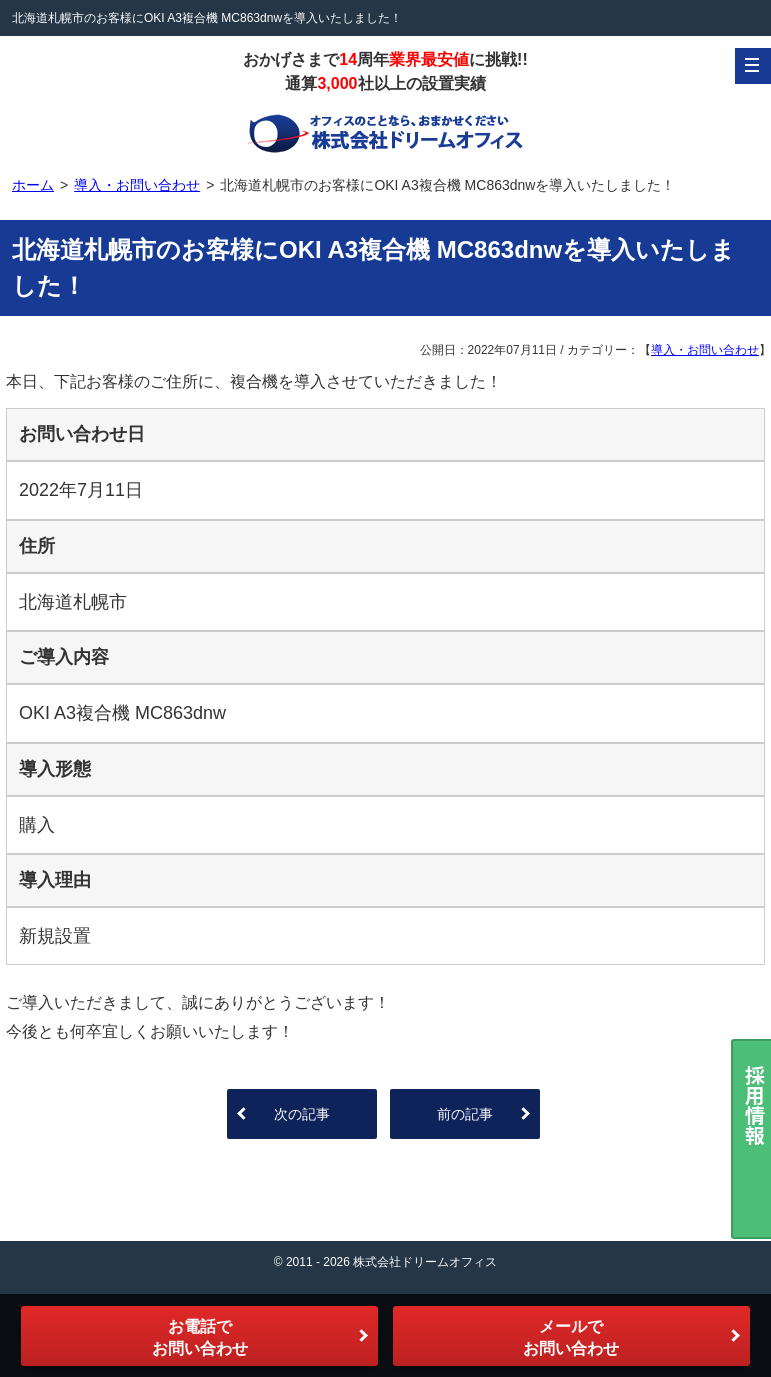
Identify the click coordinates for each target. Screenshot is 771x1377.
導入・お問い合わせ (705, 350)
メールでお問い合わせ (571, 1337)
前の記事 (465, 1114)
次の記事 (302, 1114)
